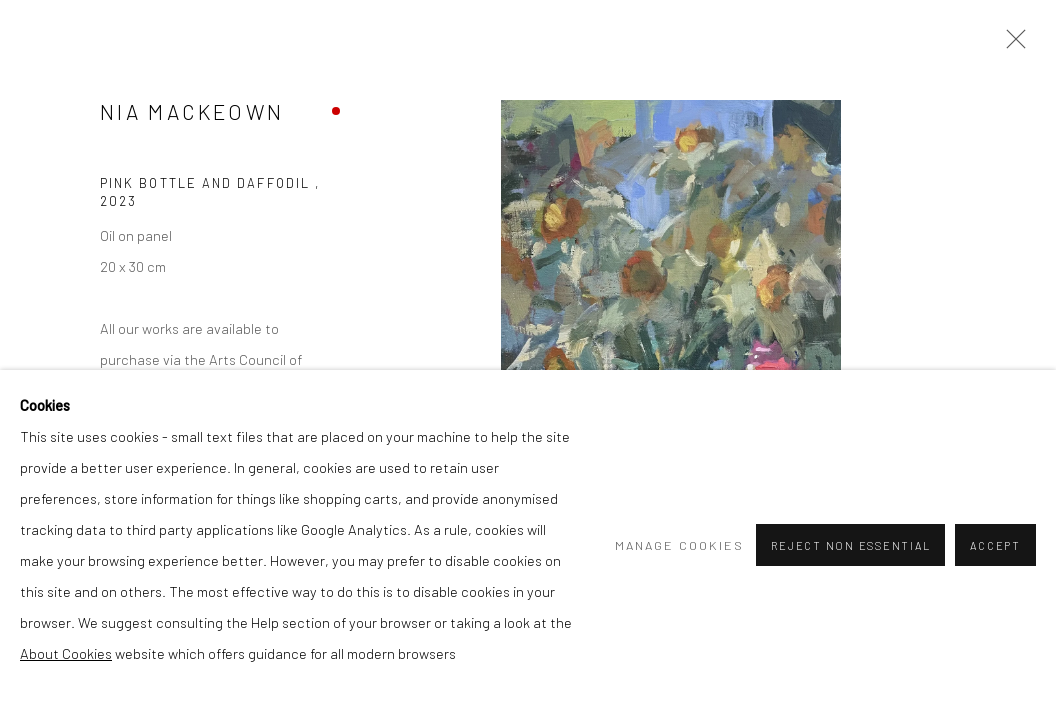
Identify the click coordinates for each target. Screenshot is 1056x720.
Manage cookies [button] (679, 545)
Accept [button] (995, 545)
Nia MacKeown (192, 111)
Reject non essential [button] (850, 545)
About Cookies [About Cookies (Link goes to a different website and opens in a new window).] (66, 653)
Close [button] (1011, 45)
